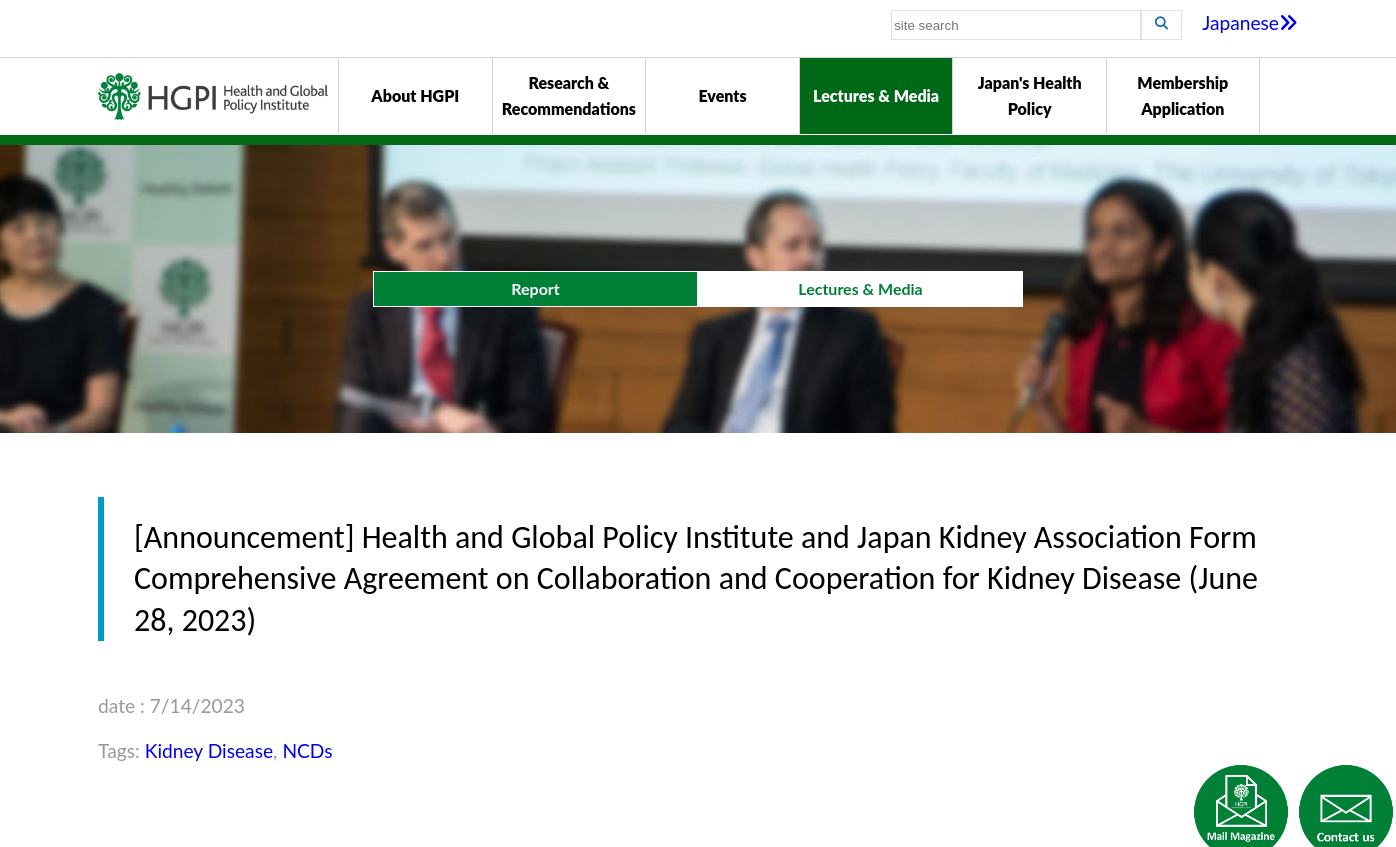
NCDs (307, 750)
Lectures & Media (876, 95)
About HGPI (415, 95)
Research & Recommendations (569, 95)
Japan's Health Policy (1030, 95)
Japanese (1250, 22)
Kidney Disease (209, 750)
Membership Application (1182, 95)
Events (722, 95)
